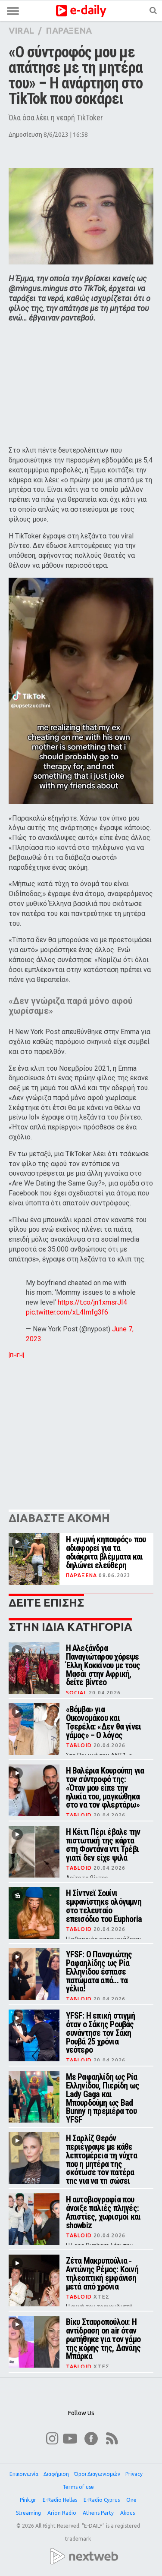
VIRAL (21, 30)
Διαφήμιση (56, 2474)
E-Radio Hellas (60, 2500)
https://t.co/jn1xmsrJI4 (92, 1302)
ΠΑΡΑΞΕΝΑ (69, 30)
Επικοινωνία (23, 2474)
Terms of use (78, 2487)
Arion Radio (62, 2513)
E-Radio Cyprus (102, 2500)
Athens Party (99, 2513)
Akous (128, 2513)
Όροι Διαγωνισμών (97, 2474)
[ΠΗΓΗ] (16, 1355)
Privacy (134, 2474)
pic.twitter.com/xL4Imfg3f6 (67, 1312)
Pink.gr (28, 2500)
